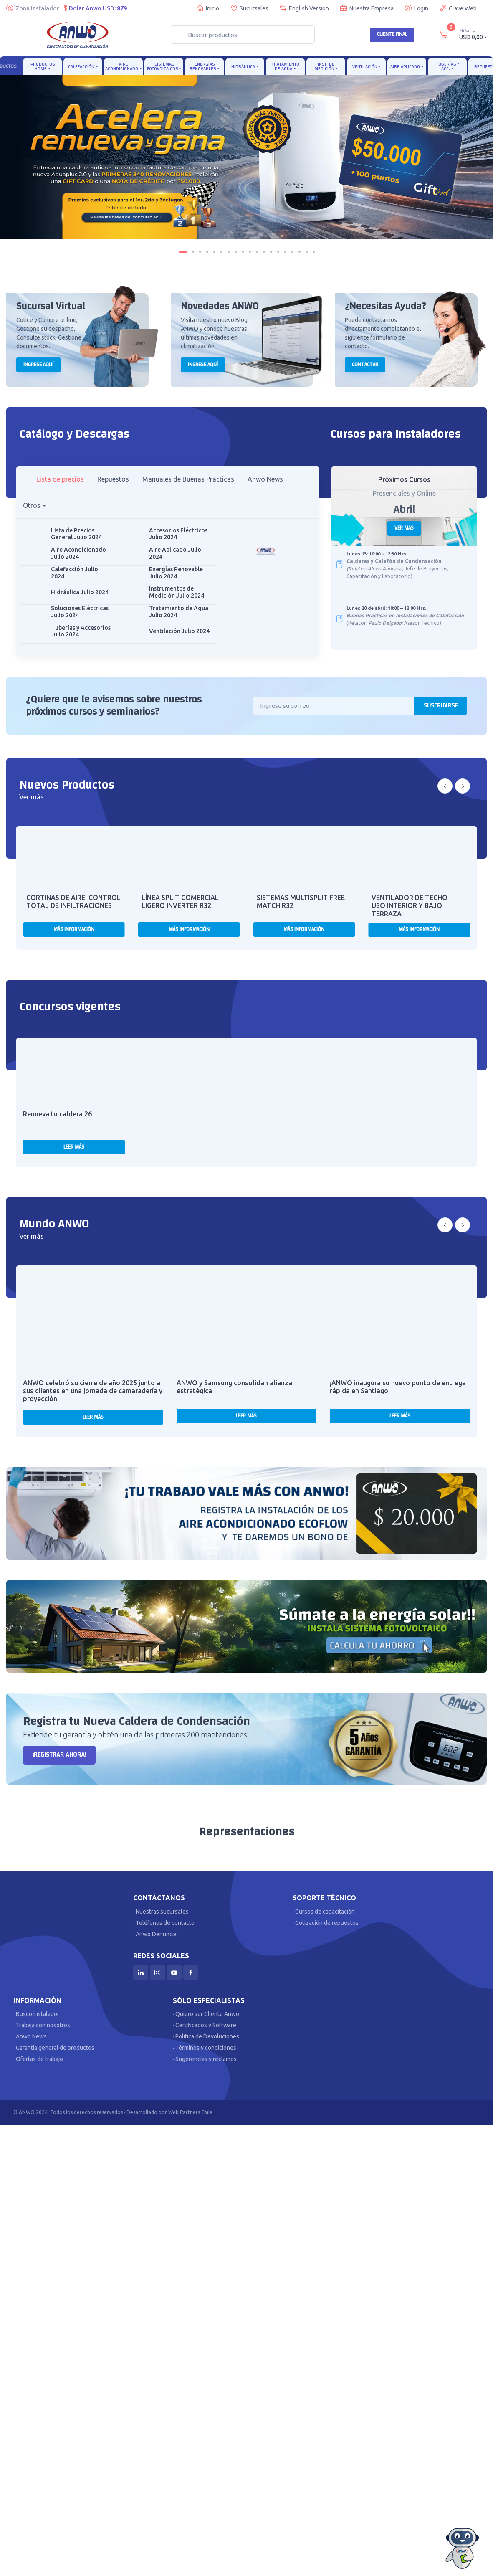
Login (416, 8)
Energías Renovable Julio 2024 (176, 573)
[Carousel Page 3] (200, 252)
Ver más (404, 528)
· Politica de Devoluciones (206, 2036)
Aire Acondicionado (121, 66)
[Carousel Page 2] (193, 252)
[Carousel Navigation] (453, 786)
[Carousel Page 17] (299, 252)
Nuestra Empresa (367, 8)
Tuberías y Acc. (447, 66)
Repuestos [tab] (113, 479)
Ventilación (364, 66)
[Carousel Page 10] (250, 252)
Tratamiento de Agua (285, 66)
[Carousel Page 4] (207, 252)
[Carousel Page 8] (236, 252)
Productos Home (42, 66)
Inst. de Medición (324, 66)
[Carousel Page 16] (292, 252)
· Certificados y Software (204, 2025)
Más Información (73, 929)
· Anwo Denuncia (155, 1934)
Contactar (365, 365)
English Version (304, 8)
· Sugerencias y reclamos (205, 2059)
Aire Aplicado (405, 66)
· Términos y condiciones (204, 2047)
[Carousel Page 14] (278, 252)
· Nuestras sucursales (161, 1911)
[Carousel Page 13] (271, 252)
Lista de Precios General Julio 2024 (76, 534)
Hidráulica (243, 66)
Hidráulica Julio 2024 (80, 592)
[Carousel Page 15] (285, 252)
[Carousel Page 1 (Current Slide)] (183, 252)
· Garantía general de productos (53, 2047)
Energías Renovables (203, 66)
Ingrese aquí (38, 365)
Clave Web (458, 8)
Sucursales (249, 8)
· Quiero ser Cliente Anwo (206, 2014)
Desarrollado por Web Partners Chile (169, 2112)
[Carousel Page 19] (314, 252)
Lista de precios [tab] (60, 479)
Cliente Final (392, 34)
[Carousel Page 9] (243, 252)
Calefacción (81, 66)
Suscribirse (441, 705)
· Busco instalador (36, 2014)
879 (122, 8)
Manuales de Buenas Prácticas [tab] (188, 479)
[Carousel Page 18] (307, 252)
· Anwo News (30, 2036)
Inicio (208, 8)
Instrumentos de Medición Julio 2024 (176, 592)
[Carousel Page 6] (221, 252)
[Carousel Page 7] (229, 252)
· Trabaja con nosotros (41, 2025)
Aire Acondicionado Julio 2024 (78, 553)
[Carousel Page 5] (214, 252)
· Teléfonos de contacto (164, 1922)
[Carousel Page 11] (257, 252)
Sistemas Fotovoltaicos (162, 66)
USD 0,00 (473, 34)
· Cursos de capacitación (324, 1911)
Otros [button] (31, 505)
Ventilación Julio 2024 (179, 631)
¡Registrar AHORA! (59, 1754)
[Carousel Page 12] (264, 252)
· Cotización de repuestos (326, 1922)
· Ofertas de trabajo (38, 2059)
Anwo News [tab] (265, 479)
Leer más (73, 1147)
